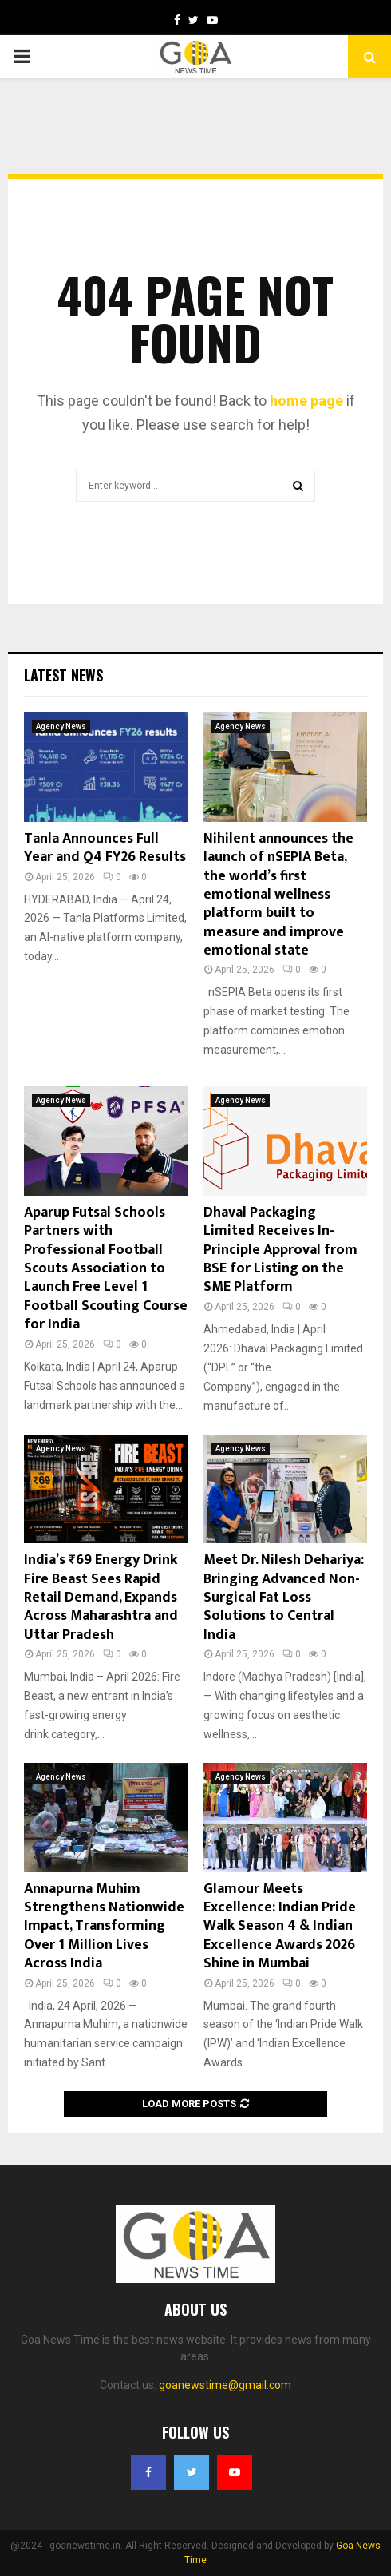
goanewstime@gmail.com (225, 2385)
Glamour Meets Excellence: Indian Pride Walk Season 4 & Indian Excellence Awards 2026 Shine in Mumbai (279, 1926)
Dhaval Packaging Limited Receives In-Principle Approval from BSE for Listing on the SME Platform (280, 1250)
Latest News (63, 675)
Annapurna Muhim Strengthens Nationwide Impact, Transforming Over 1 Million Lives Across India (104, 1926)
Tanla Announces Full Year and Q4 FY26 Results (105, 848)
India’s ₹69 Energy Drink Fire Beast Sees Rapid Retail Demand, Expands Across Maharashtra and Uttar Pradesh (101, 1597)
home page (306, 400)
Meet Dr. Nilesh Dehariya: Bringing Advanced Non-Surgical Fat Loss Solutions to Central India (283, 1597)
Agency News (61, 726)
